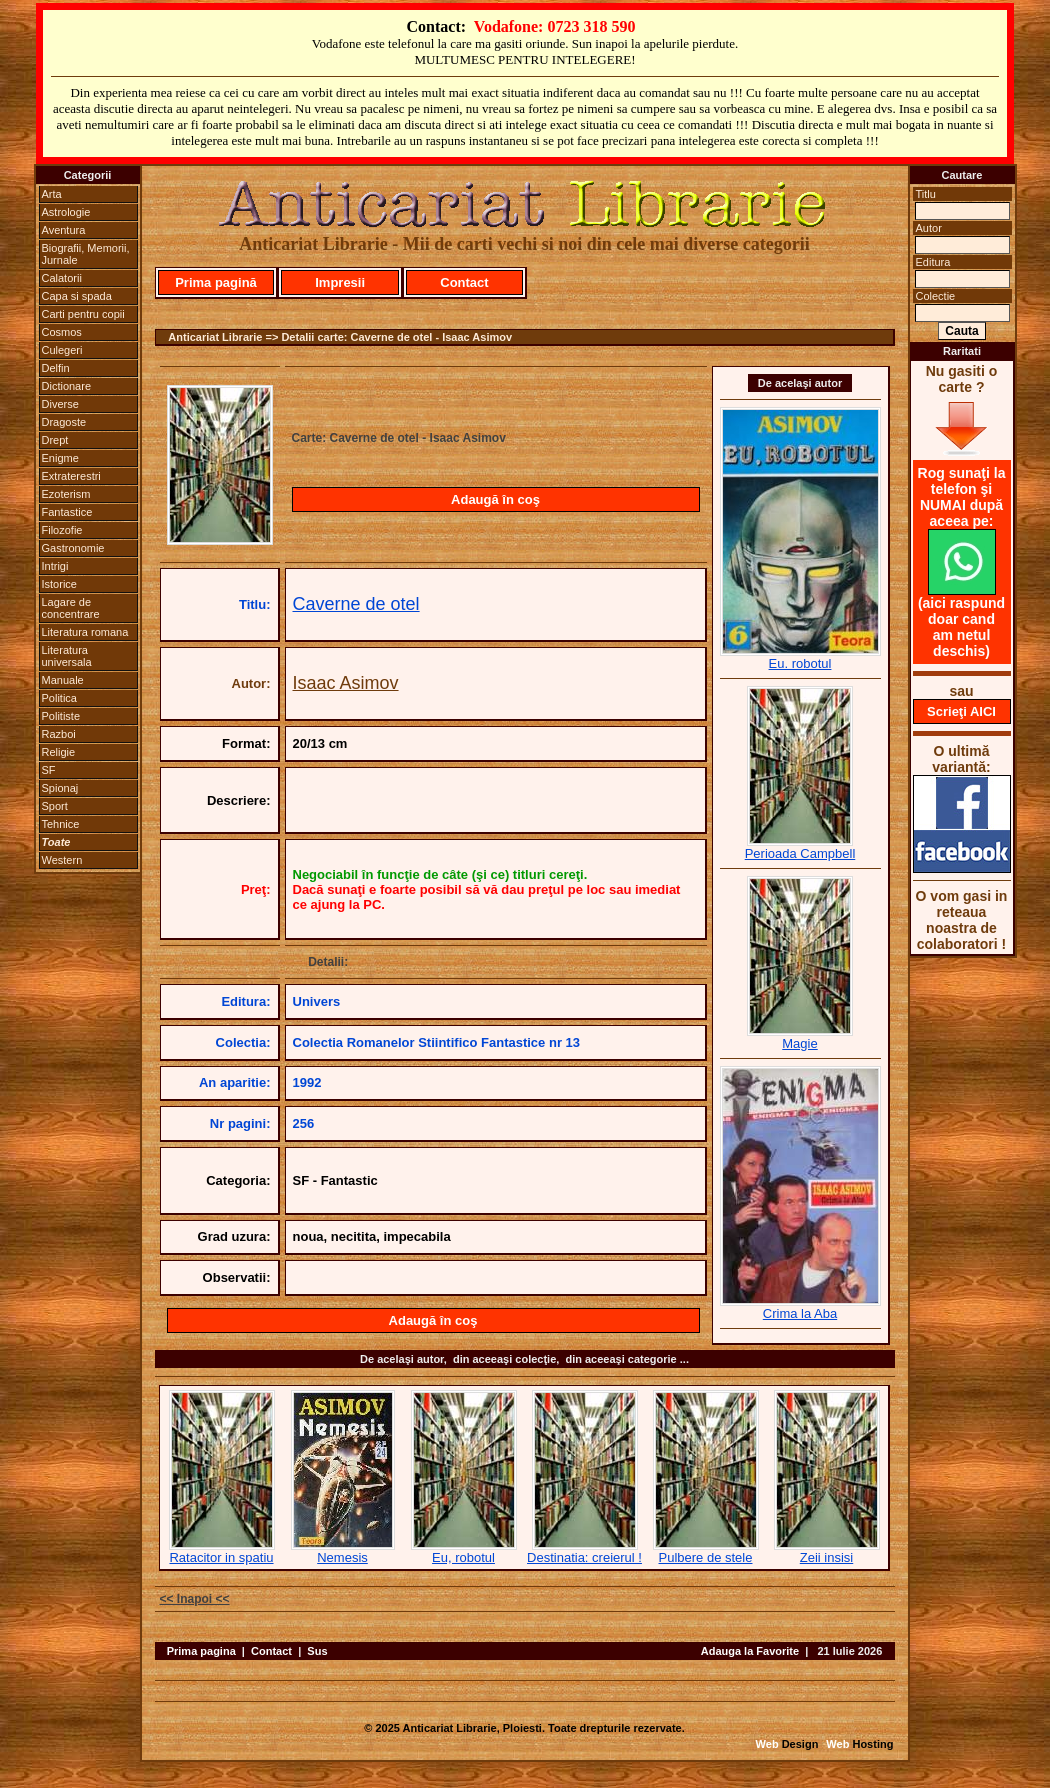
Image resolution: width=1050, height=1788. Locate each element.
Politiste (61, 716)
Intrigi (55, 566)
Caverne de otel (356, 604)
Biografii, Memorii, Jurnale (86, 254)
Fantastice (67, 512)
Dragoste (64, 422)
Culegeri (62, 350)
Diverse (60, 404)
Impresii (340, 282)
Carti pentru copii (83, 314)
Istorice (59, 584)
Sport (55, 806)
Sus (317, 1651)
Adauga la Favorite (750, 1651)
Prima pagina (201, 1651)
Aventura (64, 230)
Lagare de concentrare (71, 608)
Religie (59, 752)
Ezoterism (66, 494)
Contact (464, 282)
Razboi (59, 734)
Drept (55, 440)
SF (49, 770)
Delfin (56, 368)
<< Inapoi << (195, 1599)
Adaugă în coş (495, 499)
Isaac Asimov (346, 683)
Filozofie (62, 530)
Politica (59, 698)
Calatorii (62, 278)
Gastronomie (73, 548)
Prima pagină (216, 282)
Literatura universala (67, 656)
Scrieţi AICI (961, 711)
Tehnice (61, 824)
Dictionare (67, 386)
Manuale (63, 680)
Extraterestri (71, 476)
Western (62, 860)
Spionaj (60, 788)
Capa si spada (77, 296)
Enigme (60, 458)
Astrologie (66, 212)
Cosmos (62, 332)
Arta (52, 194)
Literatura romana (85, 632)
